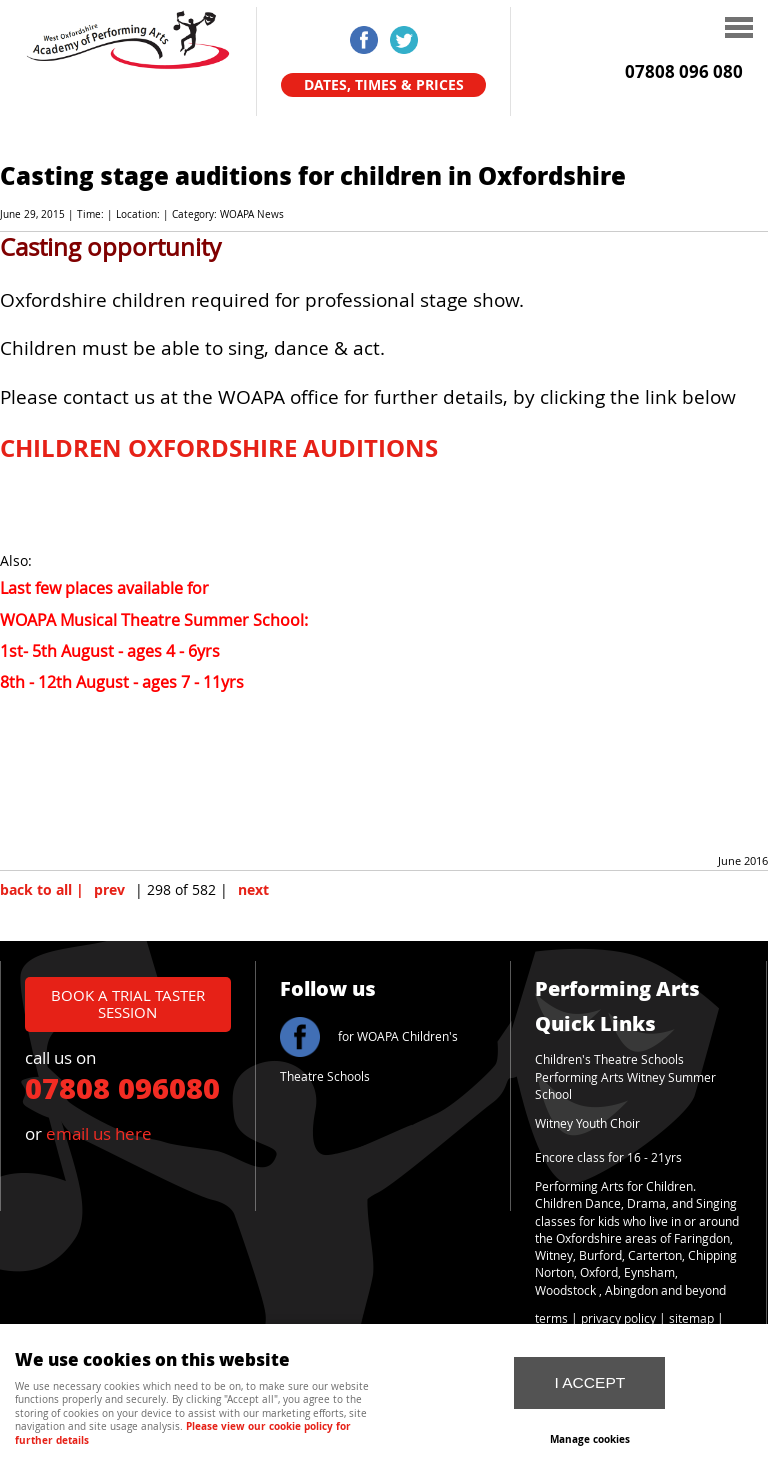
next (253, 890)
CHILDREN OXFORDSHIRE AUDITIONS (219, 448)
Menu (628, 30)
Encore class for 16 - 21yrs (608, 1157)
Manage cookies (590, 1439)
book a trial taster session (128, 1003)
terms (551, 1318)
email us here (99, 1133)
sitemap (691, 1318)
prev (109, 890)
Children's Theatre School (606, 1059)
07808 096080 (122, 1087)
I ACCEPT (589, 1382)
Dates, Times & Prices (384, 85)
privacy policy (618, 1318)
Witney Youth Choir (587, 1123)
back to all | (42, 890)
